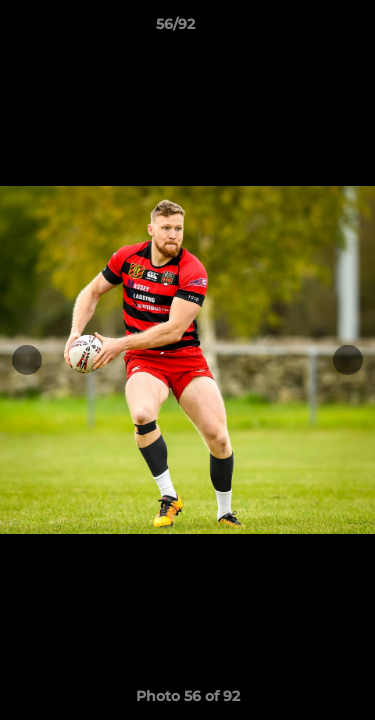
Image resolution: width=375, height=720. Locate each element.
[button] (303, 29)
